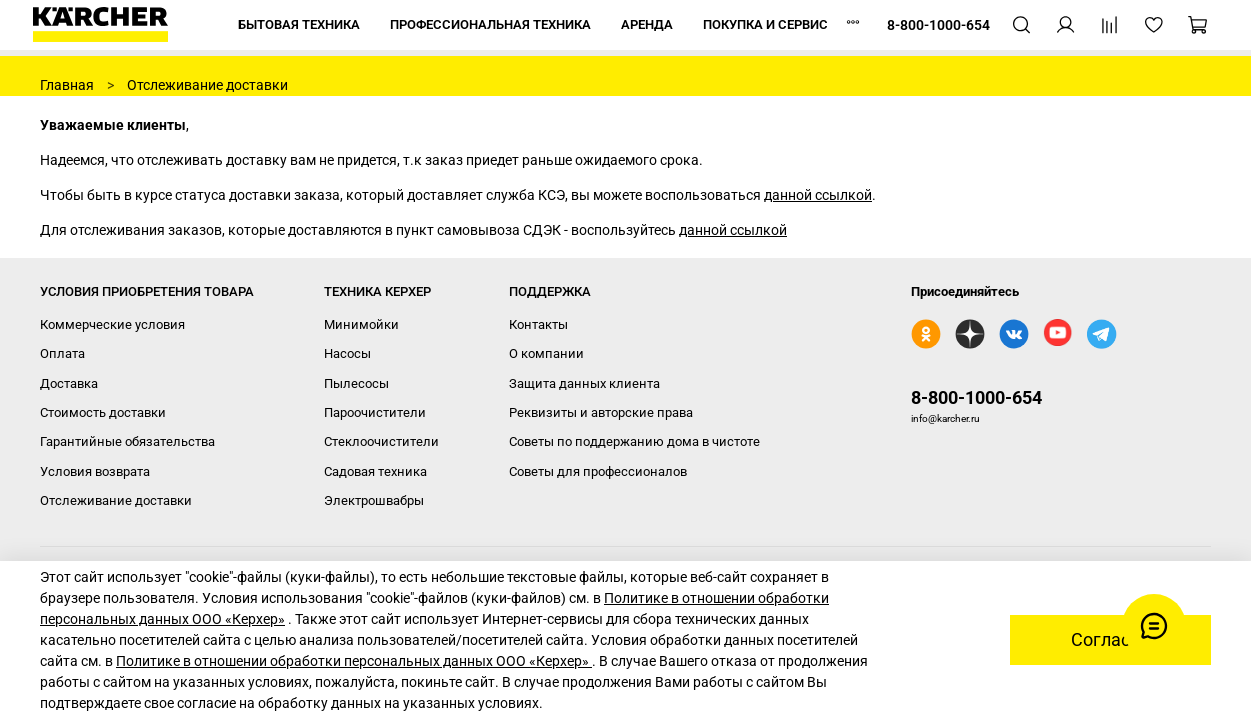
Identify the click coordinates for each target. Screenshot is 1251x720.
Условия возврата (95, 471)
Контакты (538, 324)
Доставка (69, 383)
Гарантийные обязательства (127, 441)
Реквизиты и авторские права (601, 412)
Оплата (62, 353)
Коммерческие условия (112, 324)
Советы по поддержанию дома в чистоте (634, 441)
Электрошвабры (374, 500)
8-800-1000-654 (976, 397)
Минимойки (361, 324)
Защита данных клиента (584, 383)
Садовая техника (375, 471)
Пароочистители (375, 412)
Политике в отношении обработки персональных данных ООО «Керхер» (354, 661)
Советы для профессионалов (598, 471)
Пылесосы (356, 383)
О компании (546, 353)
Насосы (347, 353)
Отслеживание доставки (116, 500)
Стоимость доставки (103, 412)
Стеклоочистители (381, 441)
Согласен (1110, 640)
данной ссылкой (818, 195)
